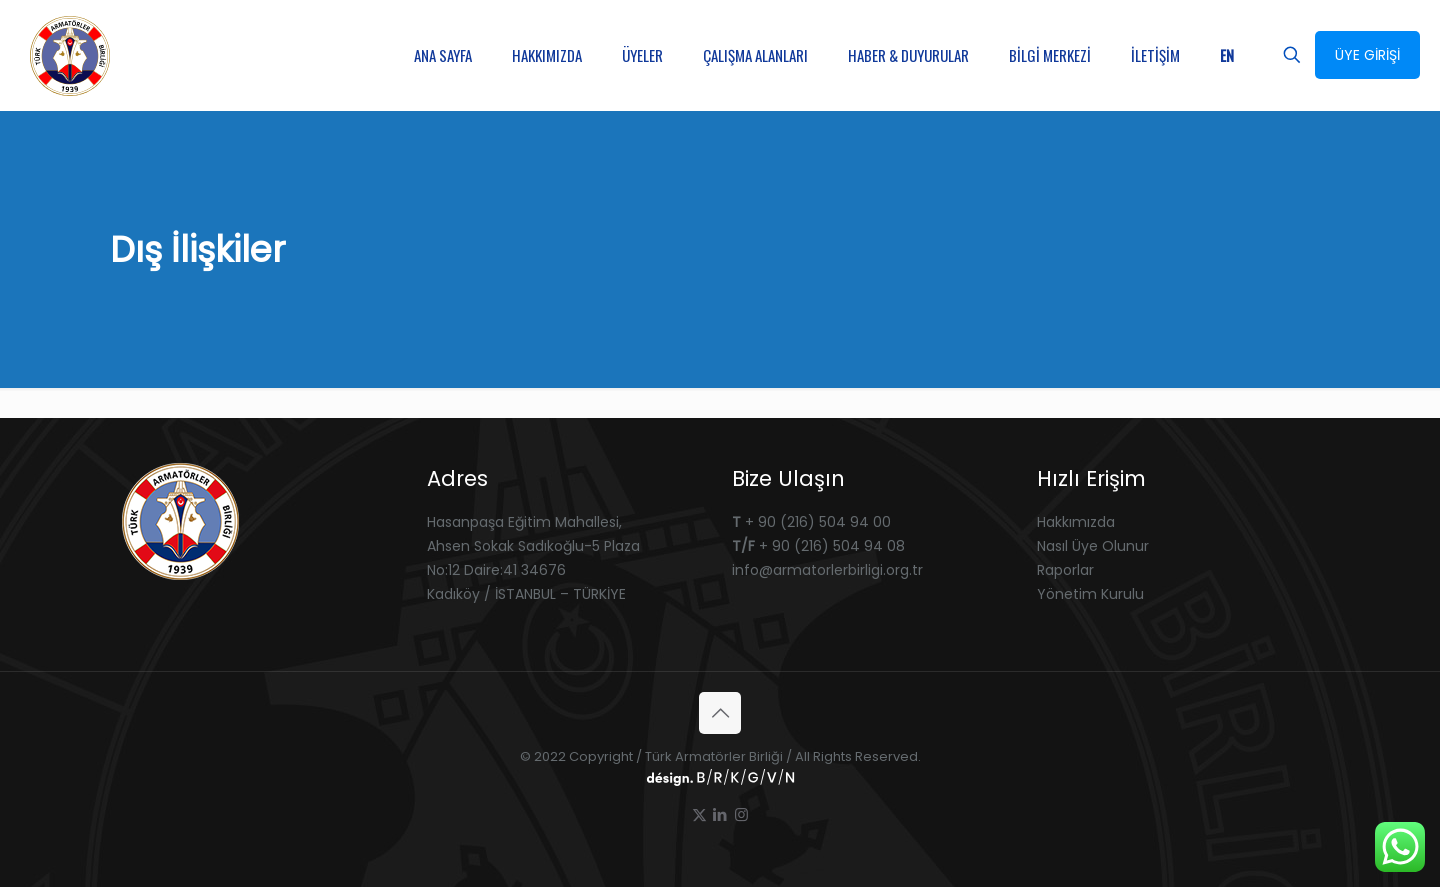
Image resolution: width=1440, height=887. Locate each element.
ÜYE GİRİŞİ (1367, 55)
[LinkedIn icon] (720, 814)
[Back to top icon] (720, 713)
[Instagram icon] (741, 814)
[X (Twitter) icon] (699, 814)
